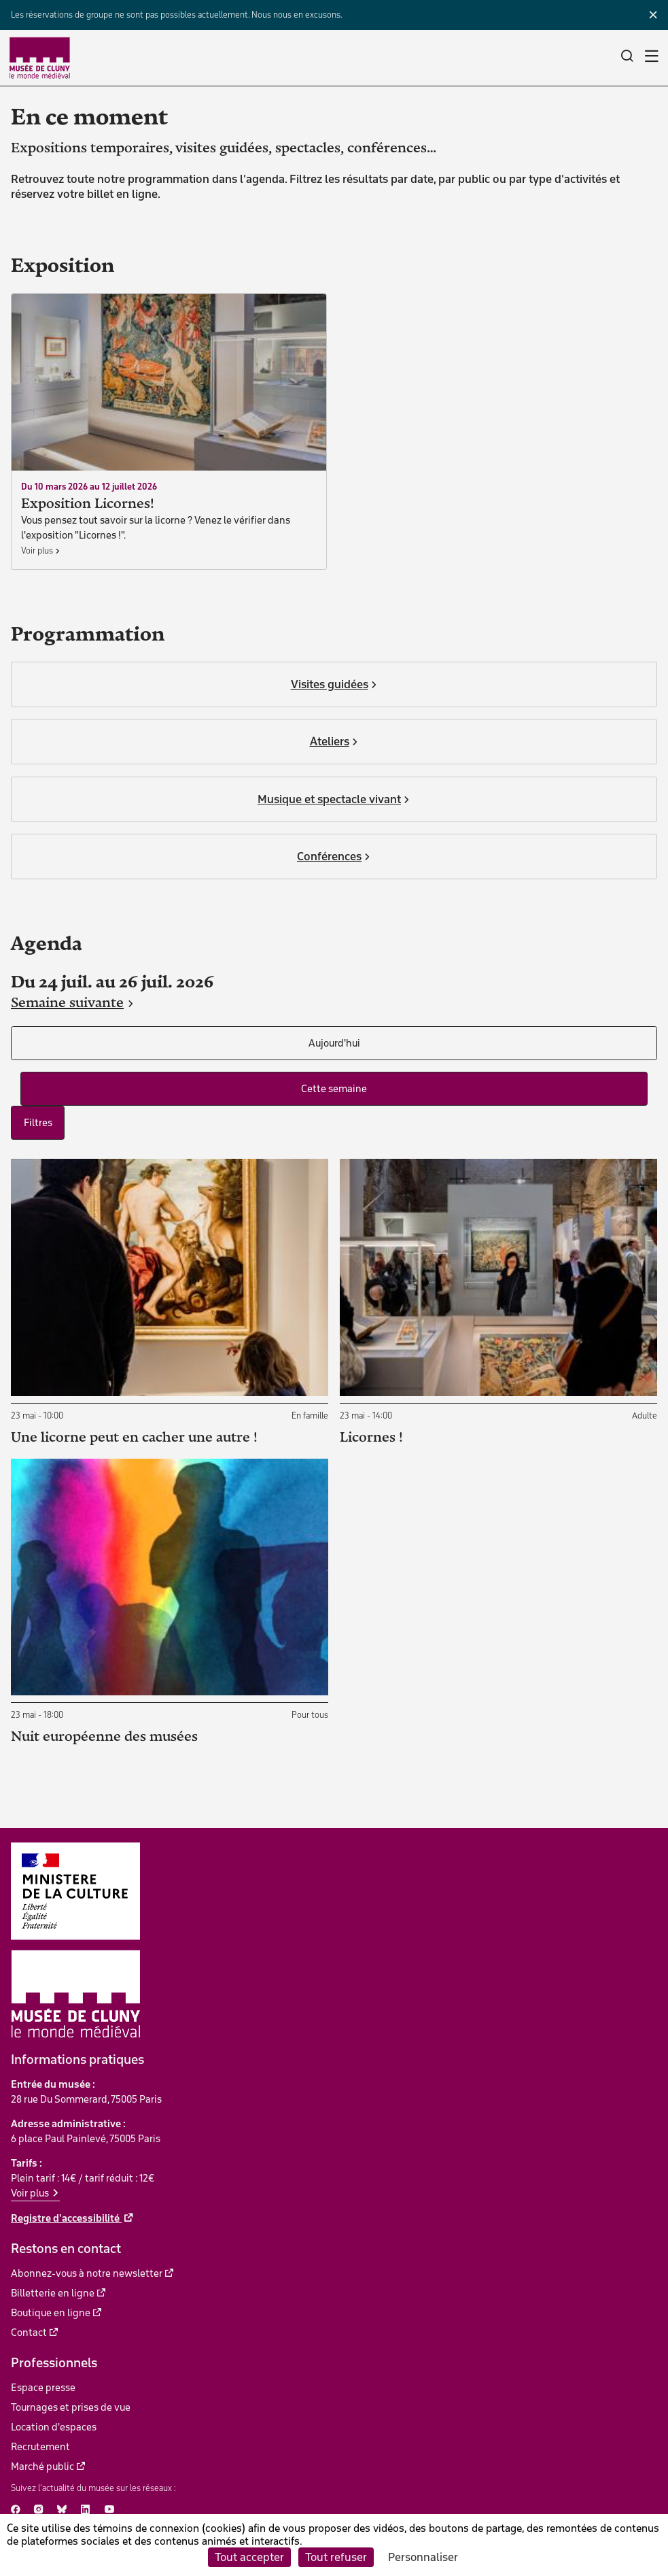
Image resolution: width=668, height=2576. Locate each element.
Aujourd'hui (334, 1043)
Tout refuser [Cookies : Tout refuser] (336, 2557)
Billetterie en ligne (52, 2293)
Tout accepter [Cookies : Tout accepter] (249, 2557)
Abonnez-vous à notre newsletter (86, 2273)
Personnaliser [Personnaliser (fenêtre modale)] (423, 2557)
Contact (29, 2332)
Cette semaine (334, 1089)
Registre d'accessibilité (66, 2218)
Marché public (42, 2466)
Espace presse (43, 2388)
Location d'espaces (53, 2427)
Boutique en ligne (50, 2313)
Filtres (38, 1123)
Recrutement (40, 2447)
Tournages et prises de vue (70, 2407)
